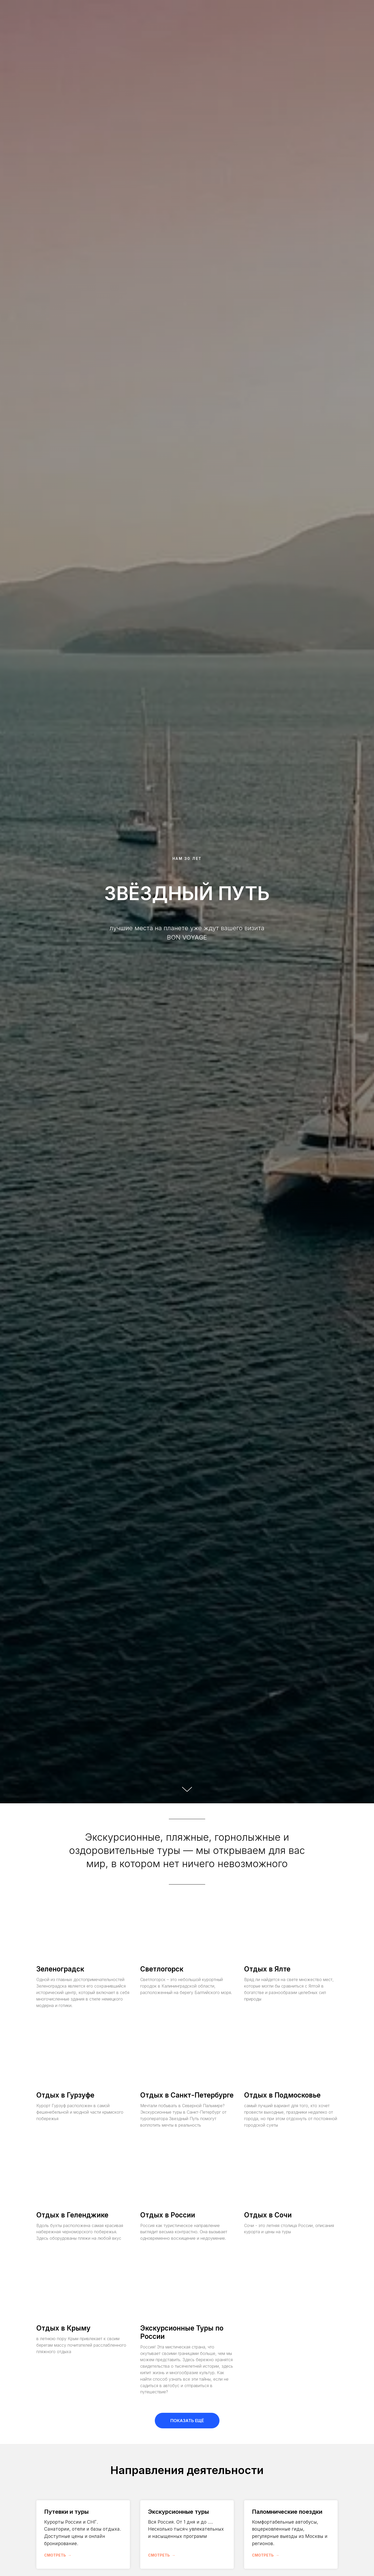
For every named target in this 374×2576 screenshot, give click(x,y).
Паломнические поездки (287, 2511)
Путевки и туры (66, 2511)
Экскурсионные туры (178, 2511)
